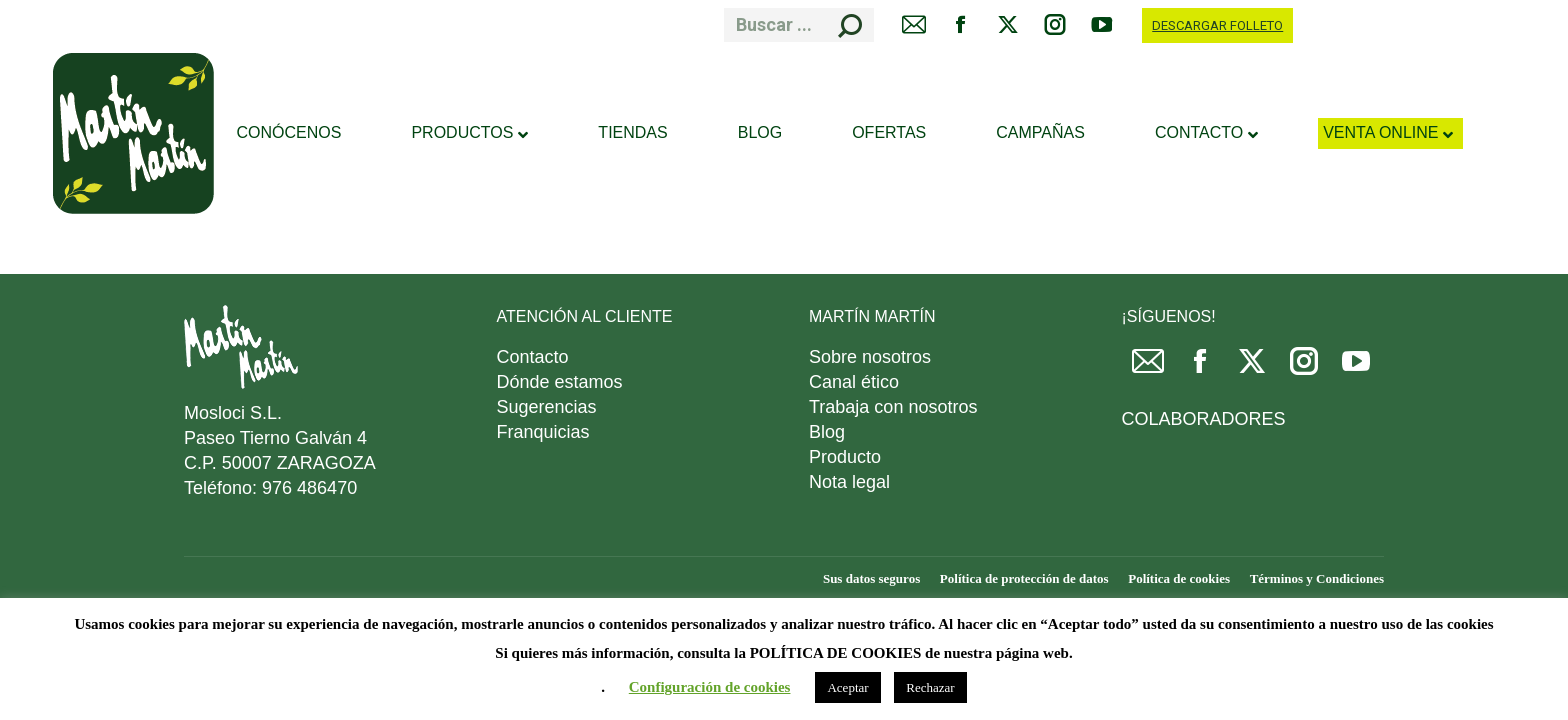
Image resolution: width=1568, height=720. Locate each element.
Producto (845, 457)
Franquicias (543, 432)
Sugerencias (547, 407)
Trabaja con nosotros (893, 407)
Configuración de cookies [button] (710, 687)
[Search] (799, 25)
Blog (827, 432)
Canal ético (854, 382)
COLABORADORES (1204, 419)
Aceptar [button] (847, 687)
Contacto (533, 357)
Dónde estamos (560, 382)
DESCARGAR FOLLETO (1217, 25)
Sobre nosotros (870, 357)
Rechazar (930, 687)
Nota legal (849, 482)
